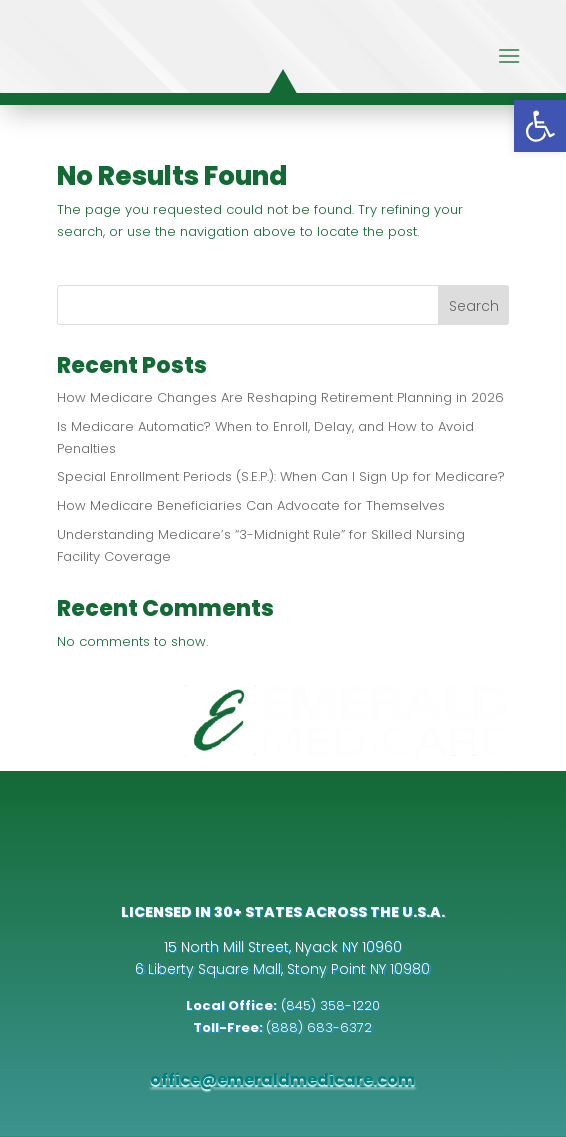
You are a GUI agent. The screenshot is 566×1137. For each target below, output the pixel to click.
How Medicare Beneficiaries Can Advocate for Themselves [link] (251, 505)
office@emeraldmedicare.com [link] (282, 1079)
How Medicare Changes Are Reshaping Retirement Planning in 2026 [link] (280, 397)
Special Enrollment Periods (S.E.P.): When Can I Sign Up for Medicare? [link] (281, 476)
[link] (540, 126)
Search (474, 306)
